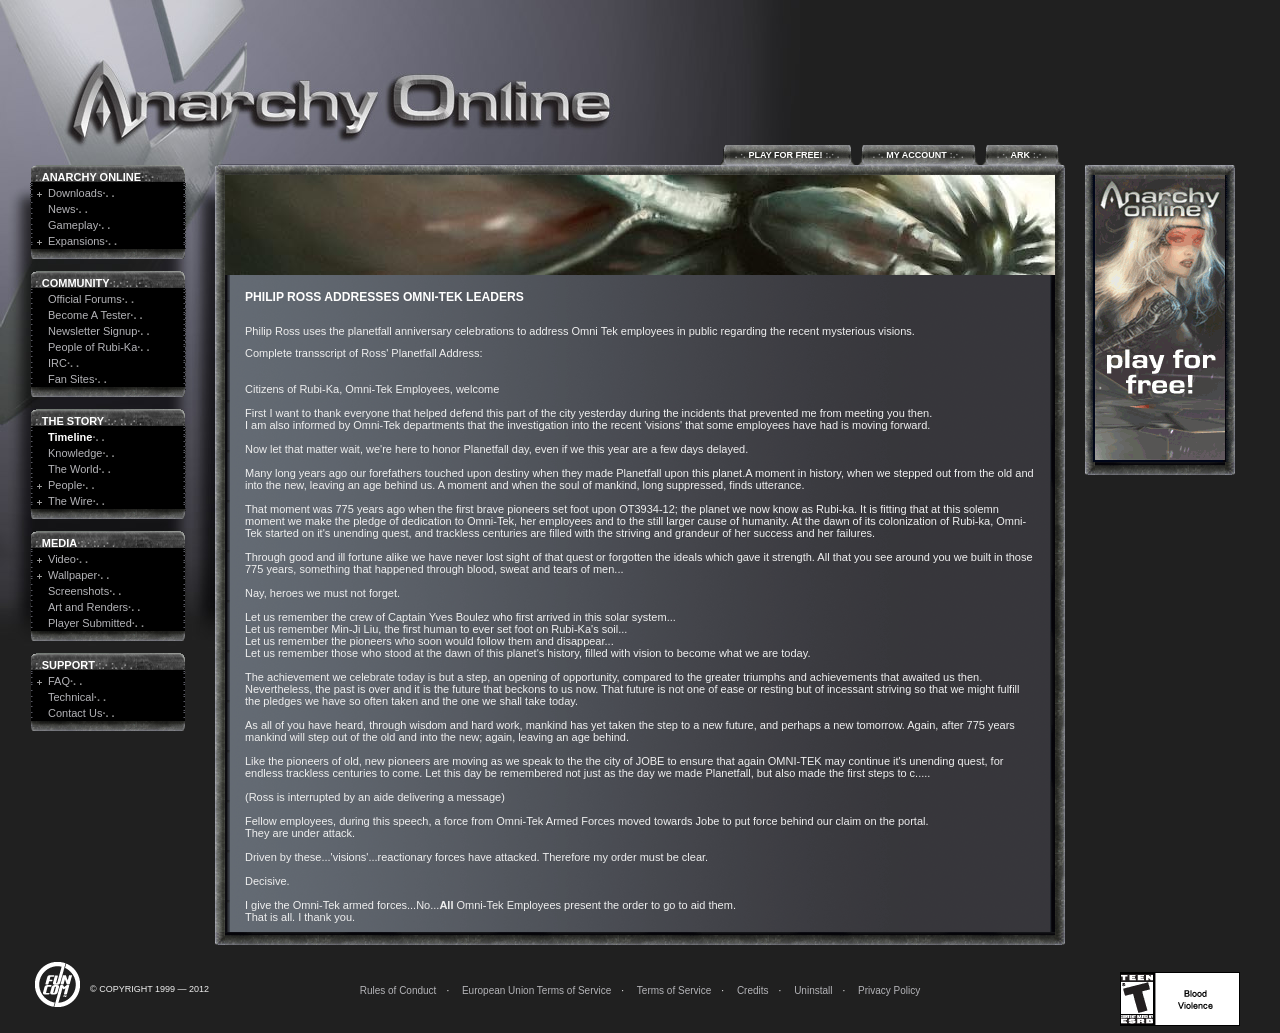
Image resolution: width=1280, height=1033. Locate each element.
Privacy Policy (889, 990)
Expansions (76, 241)
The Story (73, 421)
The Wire (70, 501)
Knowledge (75, 453)
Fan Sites (71, 379)
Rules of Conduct (398, 990)
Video (62, 559)
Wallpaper (72, 575)
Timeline (70, 437)
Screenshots (78, 591)
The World (73, 469)
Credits (753, 990)
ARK (1022, 154)
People (65, 485)
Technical (71, 697)
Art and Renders (88, 607)
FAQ (59, 681)
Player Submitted (90, 623)
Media (59, 543)
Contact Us (75, 713)
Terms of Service (674, 990)
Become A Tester (89, 315)
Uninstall (813, 990)
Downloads (75, 193)
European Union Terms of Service (536, 990)
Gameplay (73, 225)
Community (76, 283)
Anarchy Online (91, 177)
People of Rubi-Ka (92, 347)
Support (68, 665)
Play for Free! (787, 154)
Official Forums (85, 299)
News (62, 209)
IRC (57, 363)
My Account (918, 154)
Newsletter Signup (92, 331)
